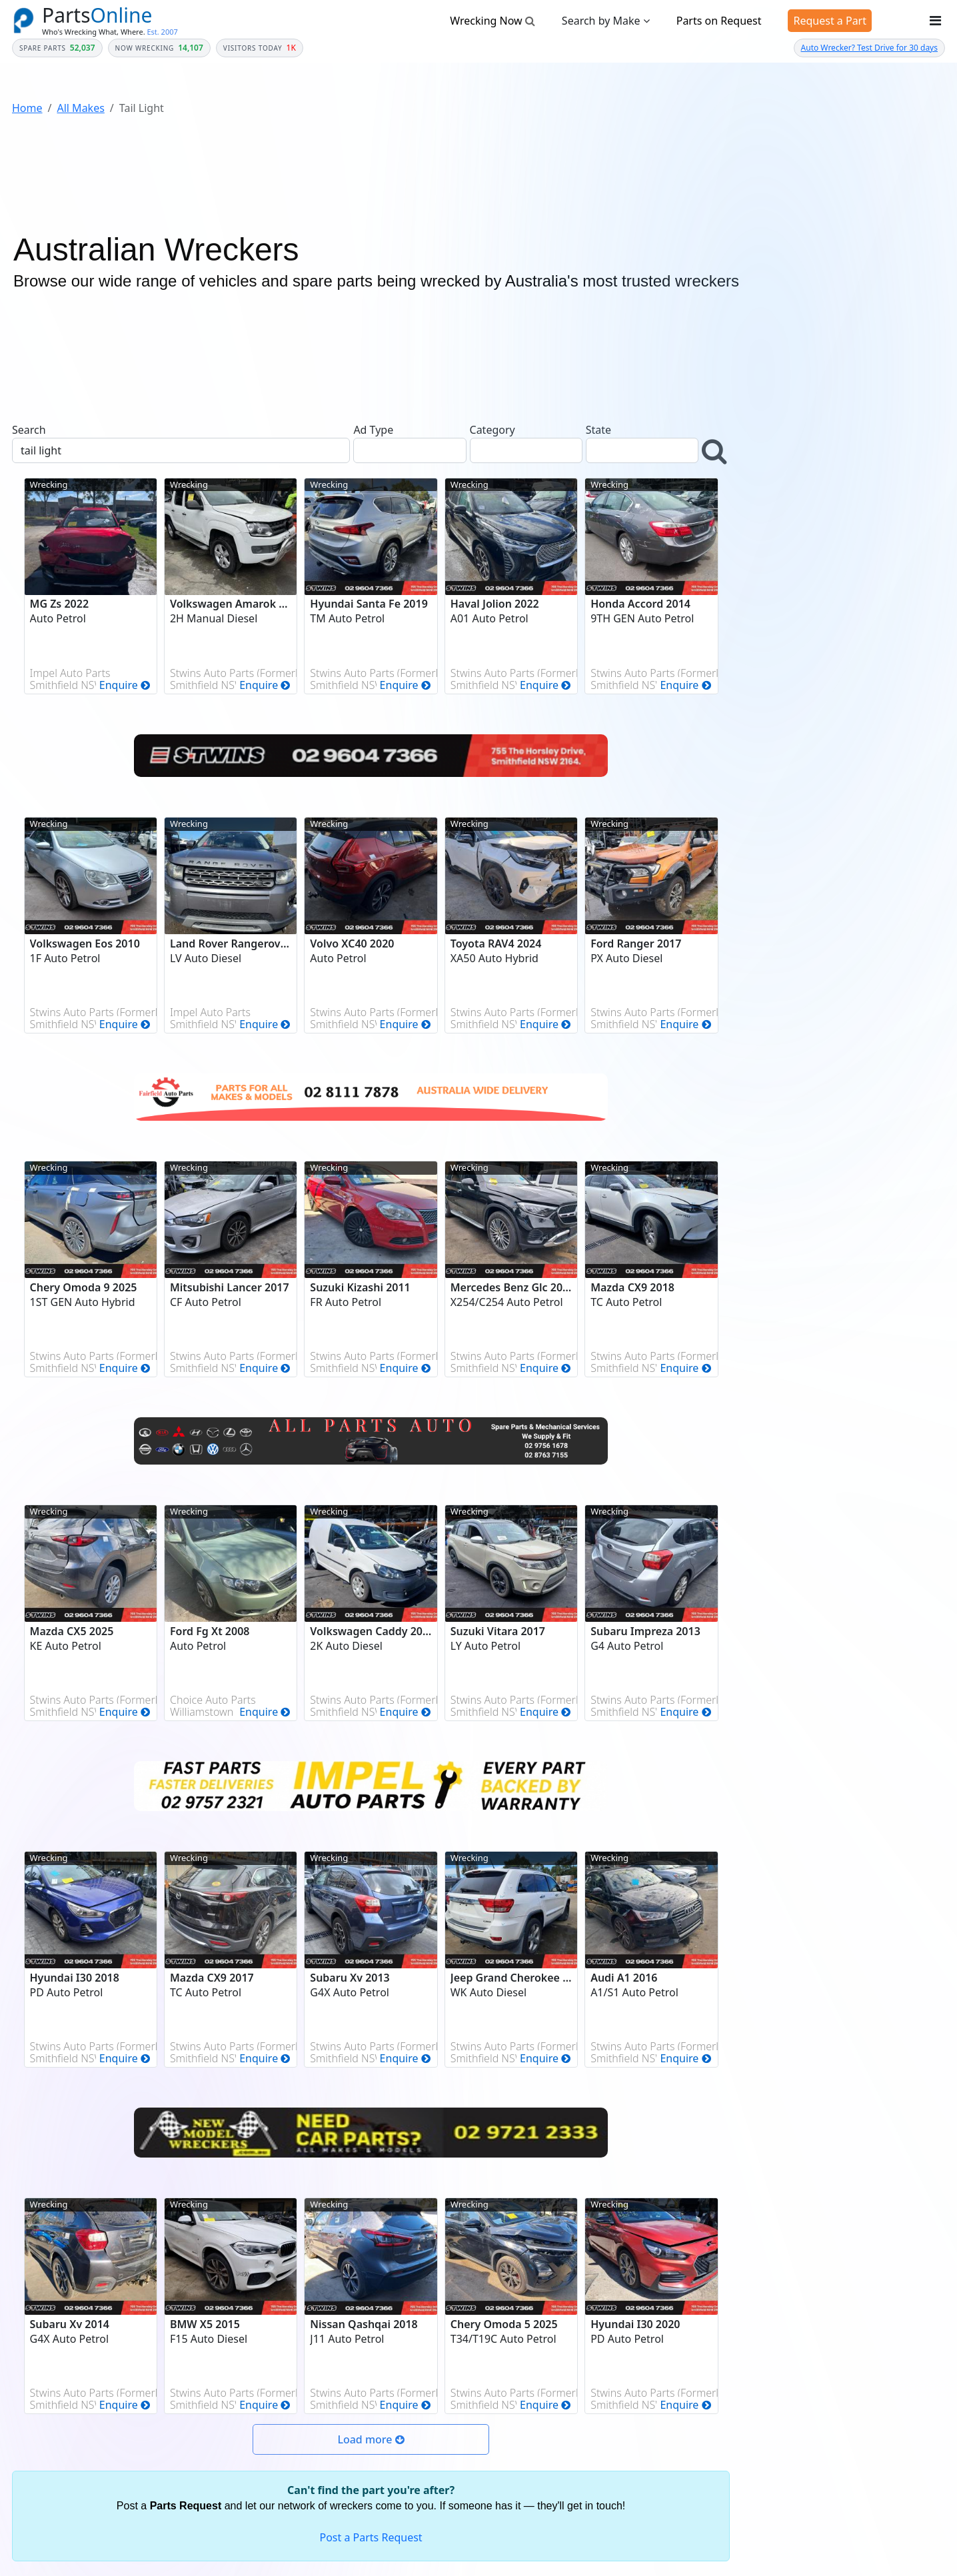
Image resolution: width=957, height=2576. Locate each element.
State (598, 429)
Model (767, 648)
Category (492, 429)
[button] (716, 451)
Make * (769, 600)
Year (763, 552)
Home (27, 108)
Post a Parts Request (370, 2537)
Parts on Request (719, 20)
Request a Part (829, 20)
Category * (776, 503)
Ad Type (373, 429)
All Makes (80, 108)
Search (29, 429)
